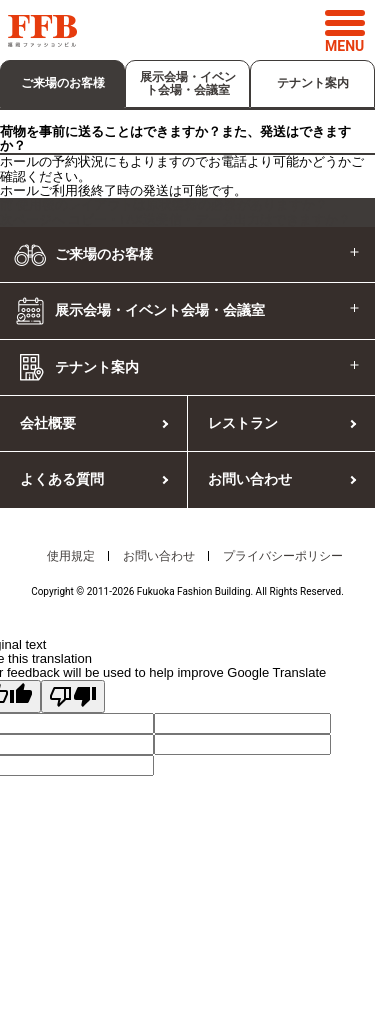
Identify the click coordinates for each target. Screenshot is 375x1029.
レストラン (243, 423)
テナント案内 (313, 83)
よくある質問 (62, 479)
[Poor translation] (73, 696)
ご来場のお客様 (63, 83)
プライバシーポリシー (283, 556)
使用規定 (71, 556)
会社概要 (48, 423)
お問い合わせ (250, 479)
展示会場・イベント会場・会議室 (188, 83)
